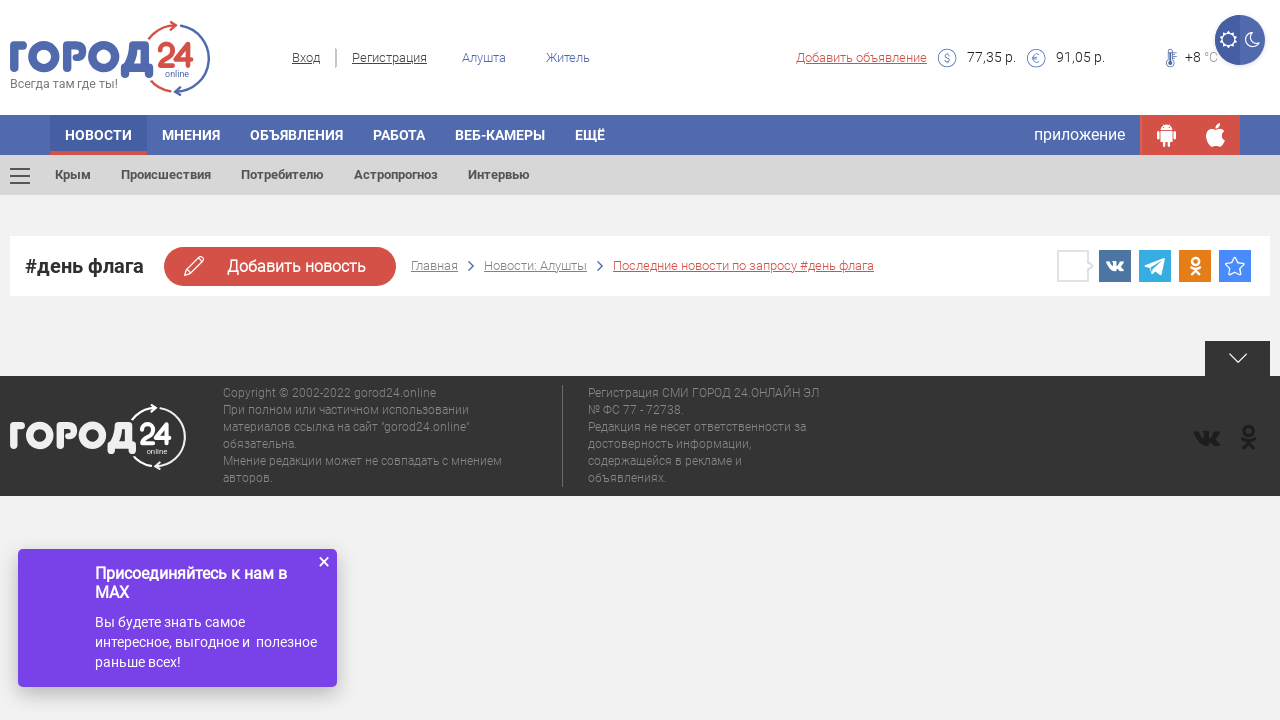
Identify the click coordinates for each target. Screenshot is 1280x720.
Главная (434, 265)
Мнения (191, 135)
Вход (306, 57)
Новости (98, 135)
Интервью (499, 174)
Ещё (590, 135)
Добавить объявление (861, 57)
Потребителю (282, 174)
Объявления (296, 135)
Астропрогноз (396, 174)
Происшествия (166, 174)
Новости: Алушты (535, 265)
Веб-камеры (500, 135)
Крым (73, 174)
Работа (399, 135)
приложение (1079, 134)
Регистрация (389, 57)
